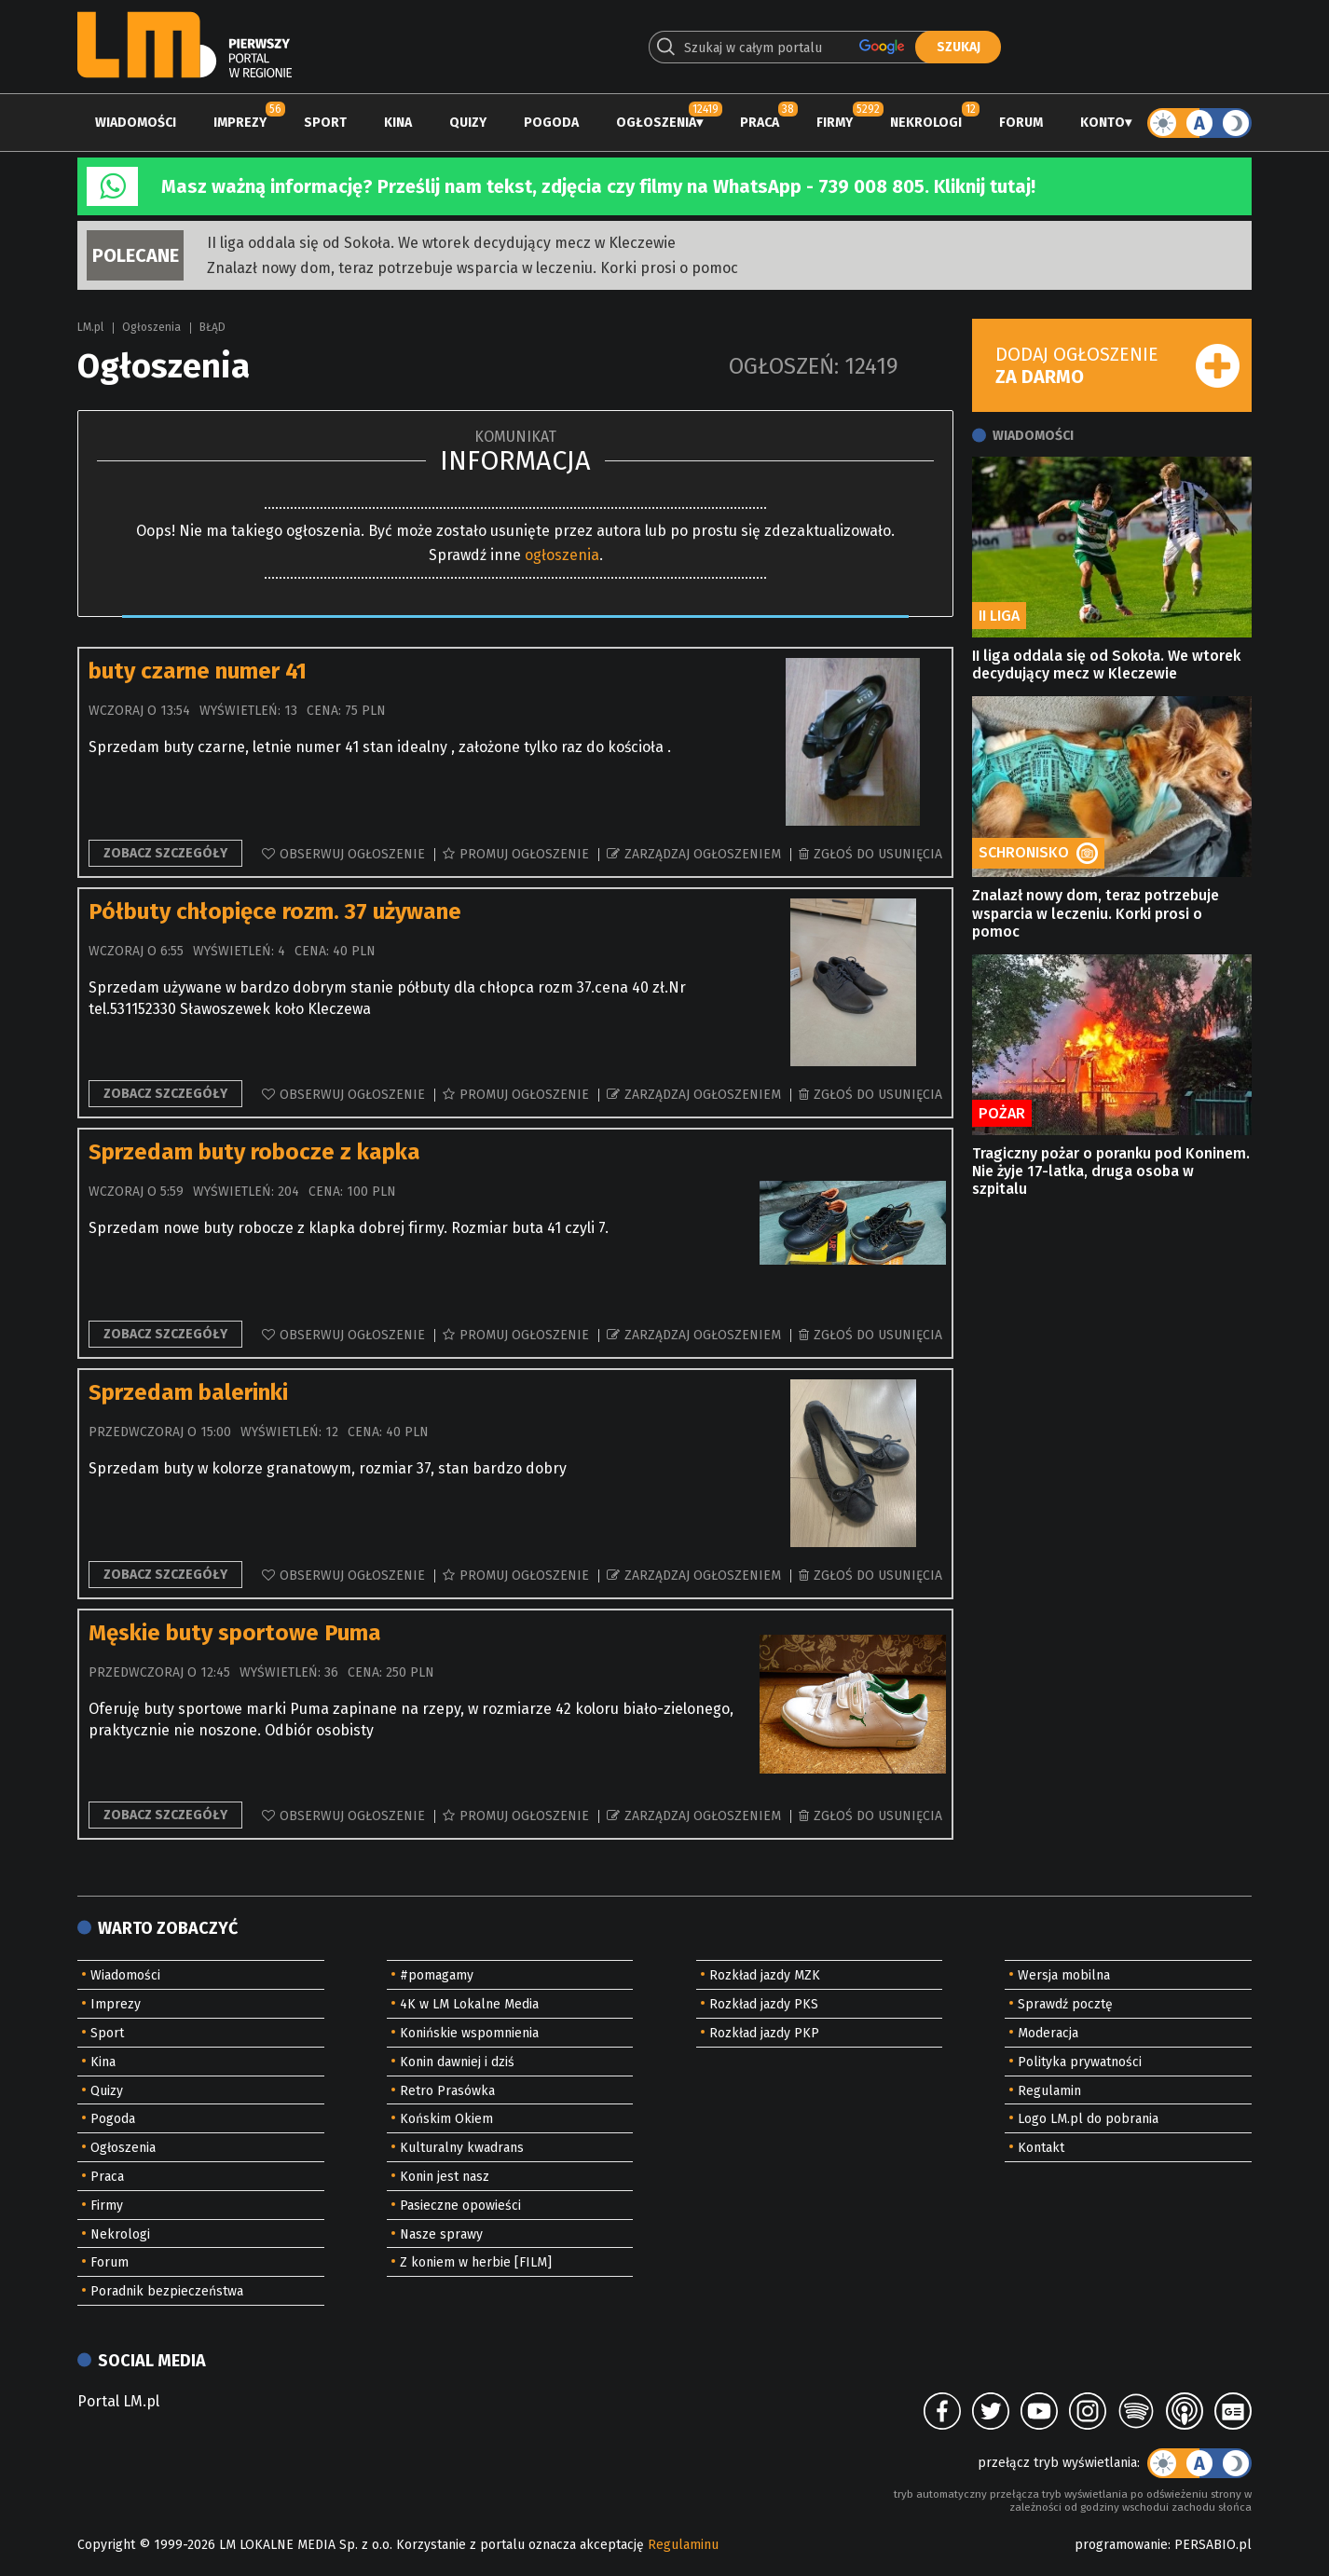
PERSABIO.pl (1213, 2545)
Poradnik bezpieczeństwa (166, 2291)
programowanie (1121, 2545)
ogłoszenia (562, 555)
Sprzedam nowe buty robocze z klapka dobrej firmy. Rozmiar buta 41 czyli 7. (349, 1228)
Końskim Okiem (446, 2119)
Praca (759, 122)
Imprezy (240, 122)
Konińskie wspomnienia (469, 2033)
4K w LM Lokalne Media (469, 2004)
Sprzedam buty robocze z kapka (254, 1152)
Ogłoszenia (656, 122)
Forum (1021, 122)
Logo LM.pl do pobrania (1088, 2119)
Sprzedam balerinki (188, 1392)
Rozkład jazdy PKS (763, 2004)
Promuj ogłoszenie (524, 854)
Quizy (467, 122)
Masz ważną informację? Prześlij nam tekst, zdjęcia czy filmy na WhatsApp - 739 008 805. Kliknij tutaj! (598, 186)
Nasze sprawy (441, 2234)
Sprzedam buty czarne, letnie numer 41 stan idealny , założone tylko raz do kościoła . (380, 747)
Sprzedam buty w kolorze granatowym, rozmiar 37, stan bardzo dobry (328, 1468)
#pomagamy (436, 1975)
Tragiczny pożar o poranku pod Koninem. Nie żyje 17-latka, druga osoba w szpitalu (1111, 1171)
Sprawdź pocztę (1065, 2004)
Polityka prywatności (1080, 2062)
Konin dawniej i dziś (457, 2062)
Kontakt (1041, 2148)
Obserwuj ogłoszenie (352, 854)
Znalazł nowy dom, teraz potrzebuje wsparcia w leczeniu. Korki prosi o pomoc (472, 268)
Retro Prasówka (447, 2091)
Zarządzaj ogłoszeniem (702, 854)
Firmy (834, 122)
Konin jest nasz (444, 2177)
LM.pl (90, 327)
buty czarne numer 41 (198, 671)
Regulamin (1049, 2091)
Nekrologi (926, 122)
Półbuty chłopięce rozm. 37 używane (275, 911)
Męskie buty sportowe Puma (235, 1633)
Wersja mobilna (1064, 1975)
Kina (398, 122)
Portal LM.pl (118, 2401)
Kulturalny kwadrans (462, 2148)
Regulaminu (683, 2545)
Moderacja (1048, 2033)
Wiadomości (135, 122)
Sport (325, 122)
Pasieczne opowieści (460, 2205)
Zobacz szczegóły (165, 853)
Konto (1102, 122)
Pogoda (551, 122)
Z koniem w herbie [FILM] (476, 2262)
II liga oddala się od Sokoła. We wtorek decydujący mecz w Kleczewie (441, 243)
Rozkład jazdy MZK (764, 1975)
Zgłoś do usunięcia (878, 854)
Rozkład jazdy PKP (764, 2033)
